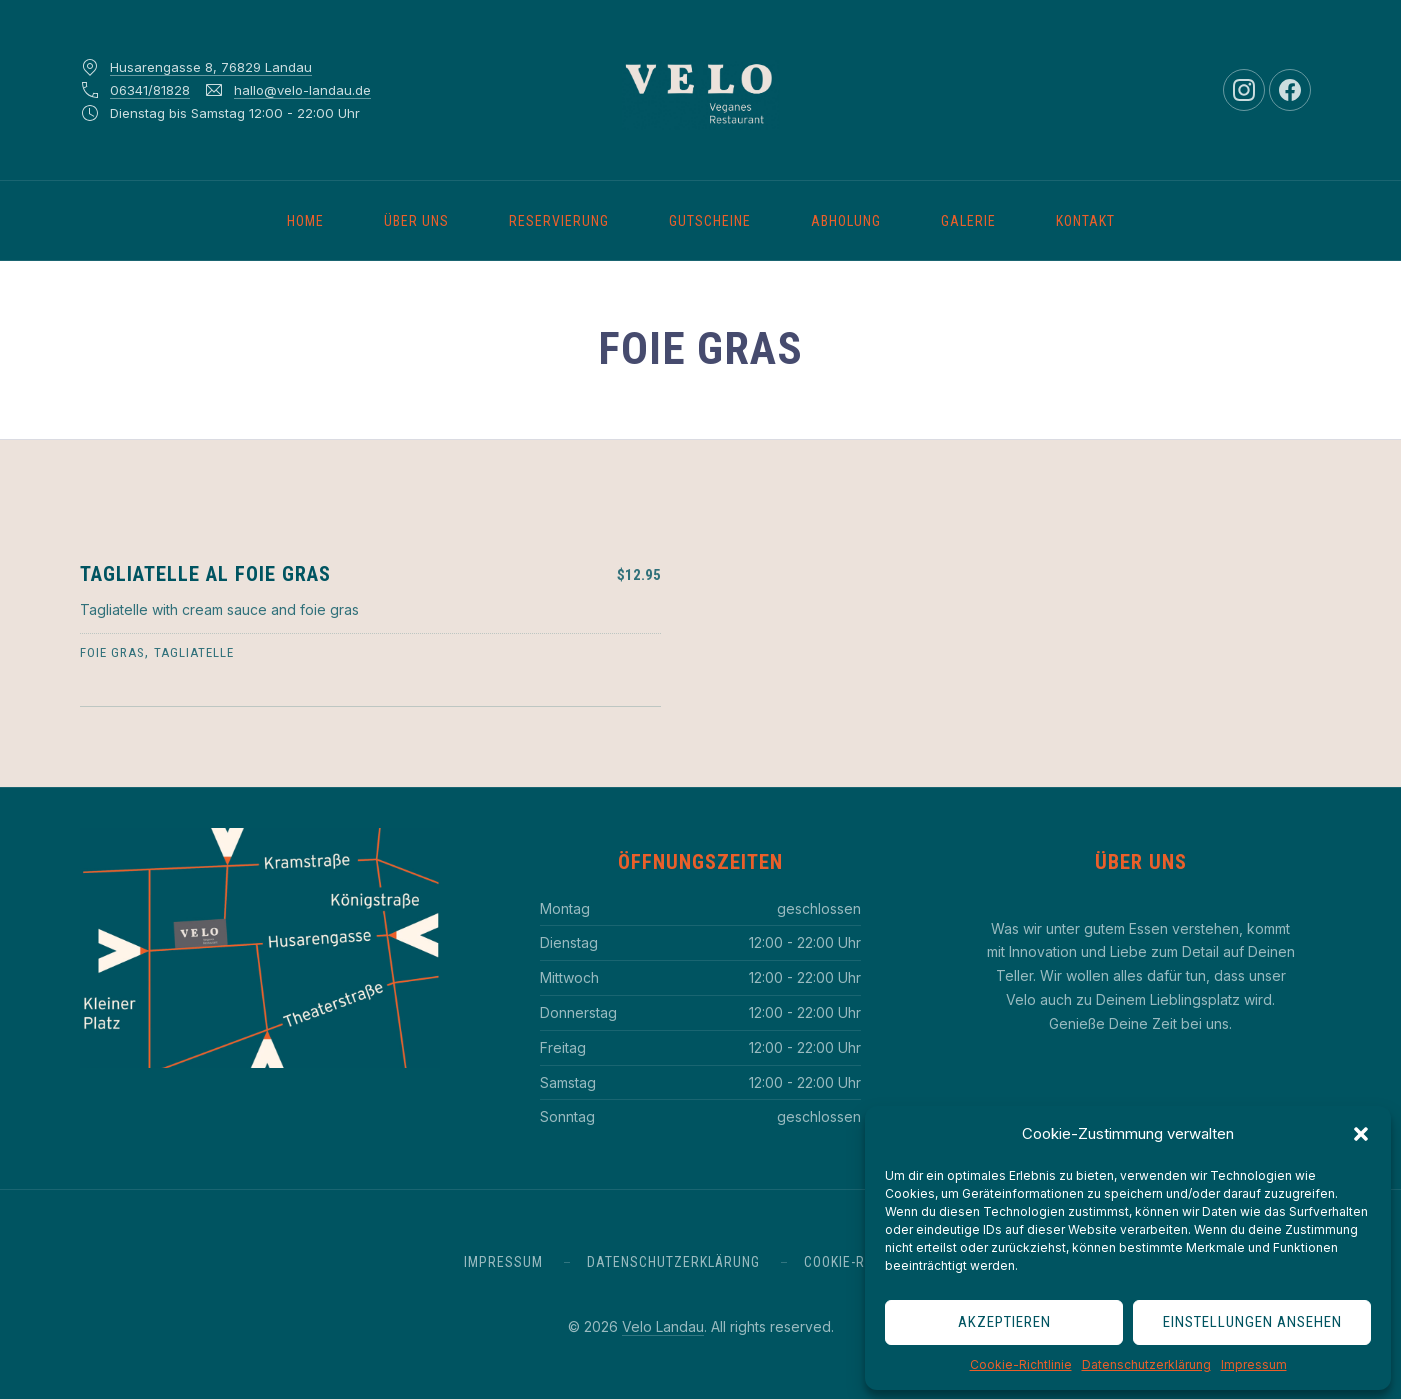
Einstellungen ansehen (1252, 1322)
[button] (1361, 1134)
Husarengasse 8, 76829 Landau (211, 67)
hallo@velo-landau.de (302, 90)
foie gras (112, 652)
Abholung (846, 221)
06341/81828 (150, 90)
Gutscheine (710, 221)
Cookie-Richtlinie (1021, 1364)
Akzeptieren (1004, 1322)
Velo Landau (663, 1326)
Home (305, 221)
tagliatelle (194, 652)
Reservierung (559, 221)
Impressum (1254, 1364)
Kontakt (1085, 221)
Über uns (416, 221)
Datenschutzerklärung (1146, 1364)
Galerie (968, 221)
